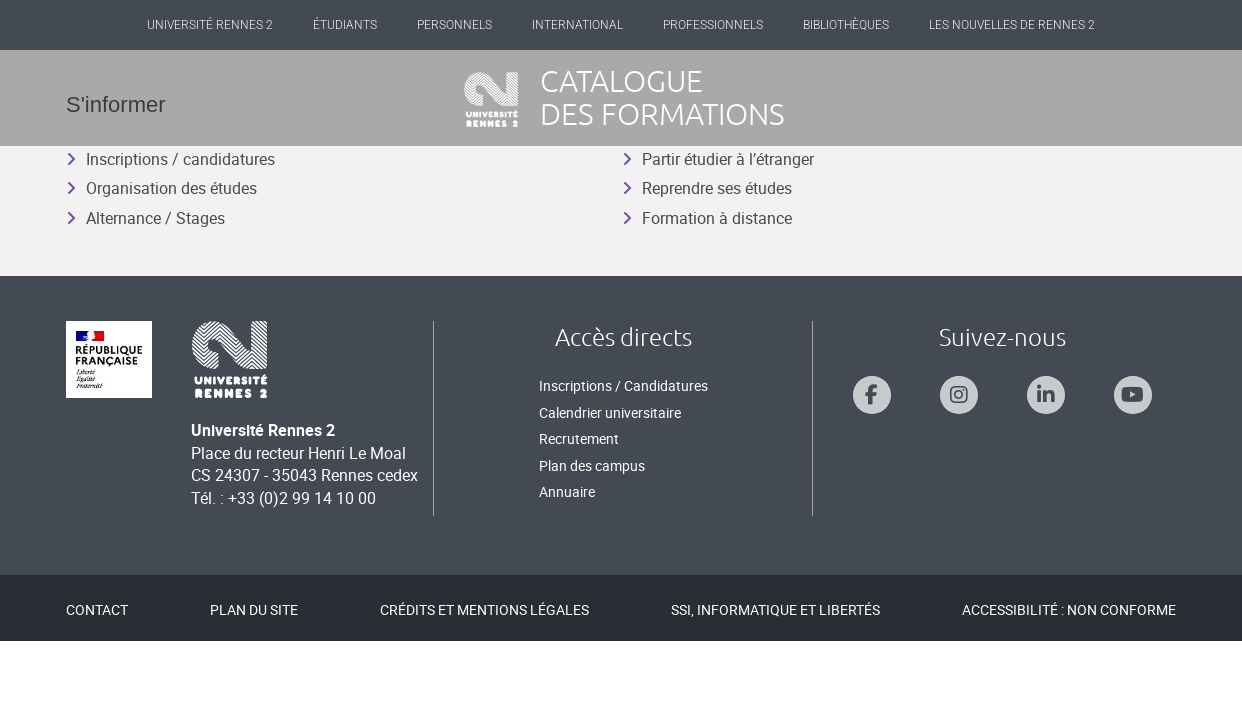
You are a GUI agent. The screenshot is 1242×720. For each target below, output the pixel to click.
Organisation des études (161, 188)
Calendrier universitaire (610, 412)
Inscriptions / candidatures (170, 159)
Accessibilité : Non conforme (1069, 609)
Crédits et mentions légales (484, 609)
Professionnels (713, 25)
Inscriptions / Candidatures (623, 385)
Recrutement (579, 438)
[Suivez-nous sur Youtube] (1133, 395)
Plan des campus (592, 465)
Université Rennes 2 (210, 25)
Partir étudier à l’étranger (718, 159)
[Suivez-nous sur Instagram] (959, 395)
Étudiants (345, 25)
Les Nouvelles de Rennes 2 (1012, 25)
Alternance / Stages (145, 218)
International (577, 25)
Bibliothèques (846, 25)
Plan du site (254, 609)
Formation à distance (707, 218)
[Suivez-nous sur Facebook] (872, 395)
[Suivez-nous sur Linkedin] (1046, 395)
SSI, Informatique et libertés (775, 609)
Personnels (454, 25)
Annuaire (567, 491)
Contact (97, 609)
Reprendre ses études (707, 188)
